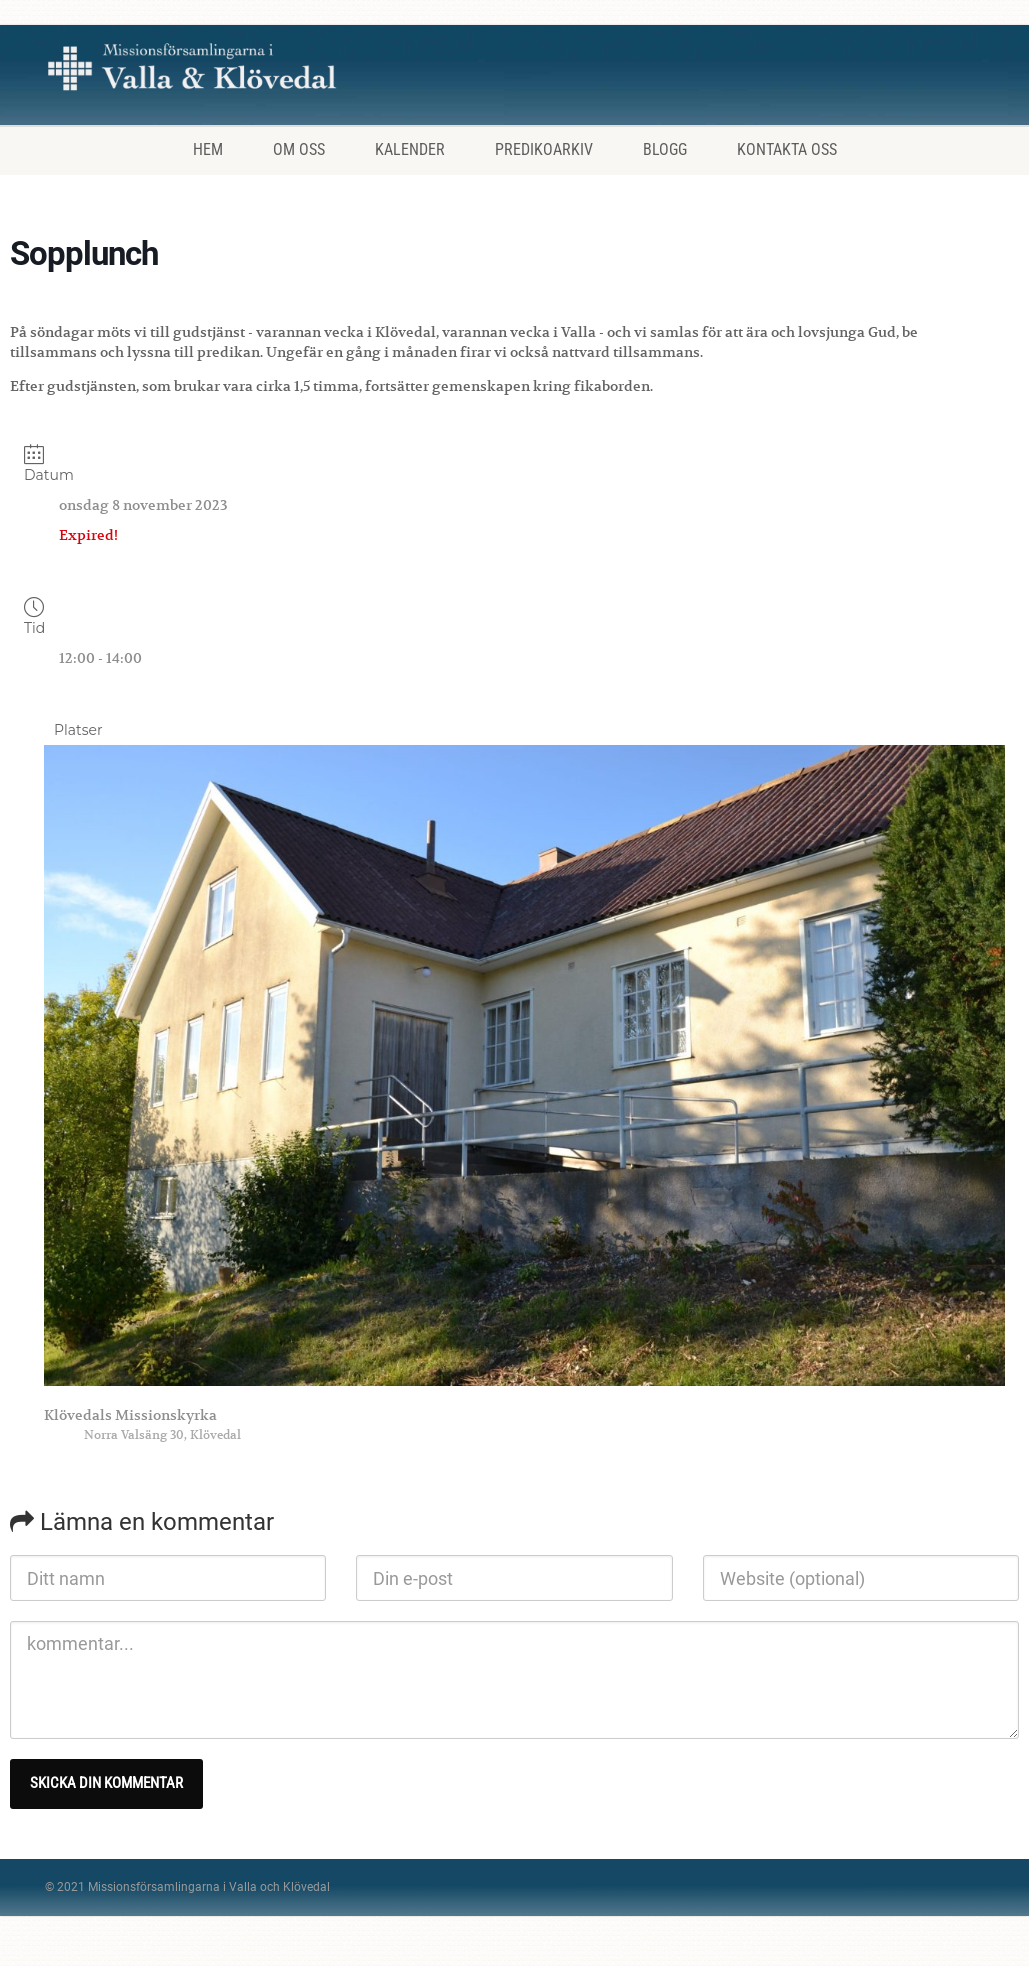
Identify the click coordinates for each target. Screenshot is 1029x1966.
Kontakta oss (787, 149)
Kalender (410, 149)
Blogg (665, 149)
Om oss (299, 149)
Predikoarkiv (544, 149)
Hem (208, 149)
